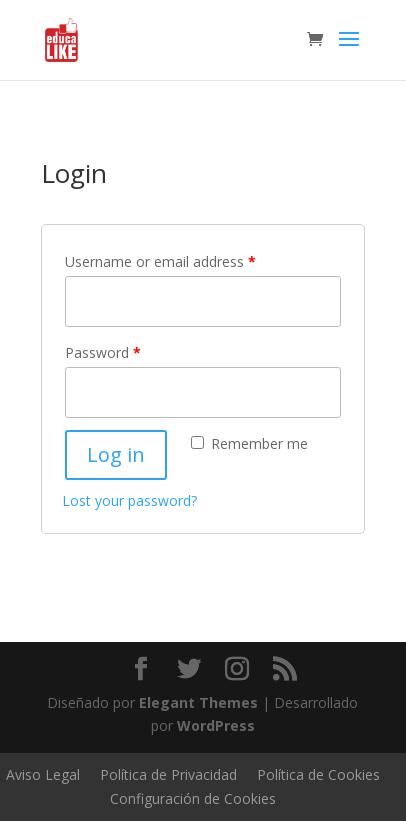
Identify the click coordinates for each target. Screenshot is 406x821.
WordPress (216, 725)
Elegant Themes (198, 702)
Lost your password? (129, 500)
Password (103, 352)
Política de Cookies (318, 774)
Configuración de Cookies (193, 798)
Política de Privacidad (168, 774)
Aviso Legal (43, 774)
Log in (116, 454)
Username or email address (160, 261)
